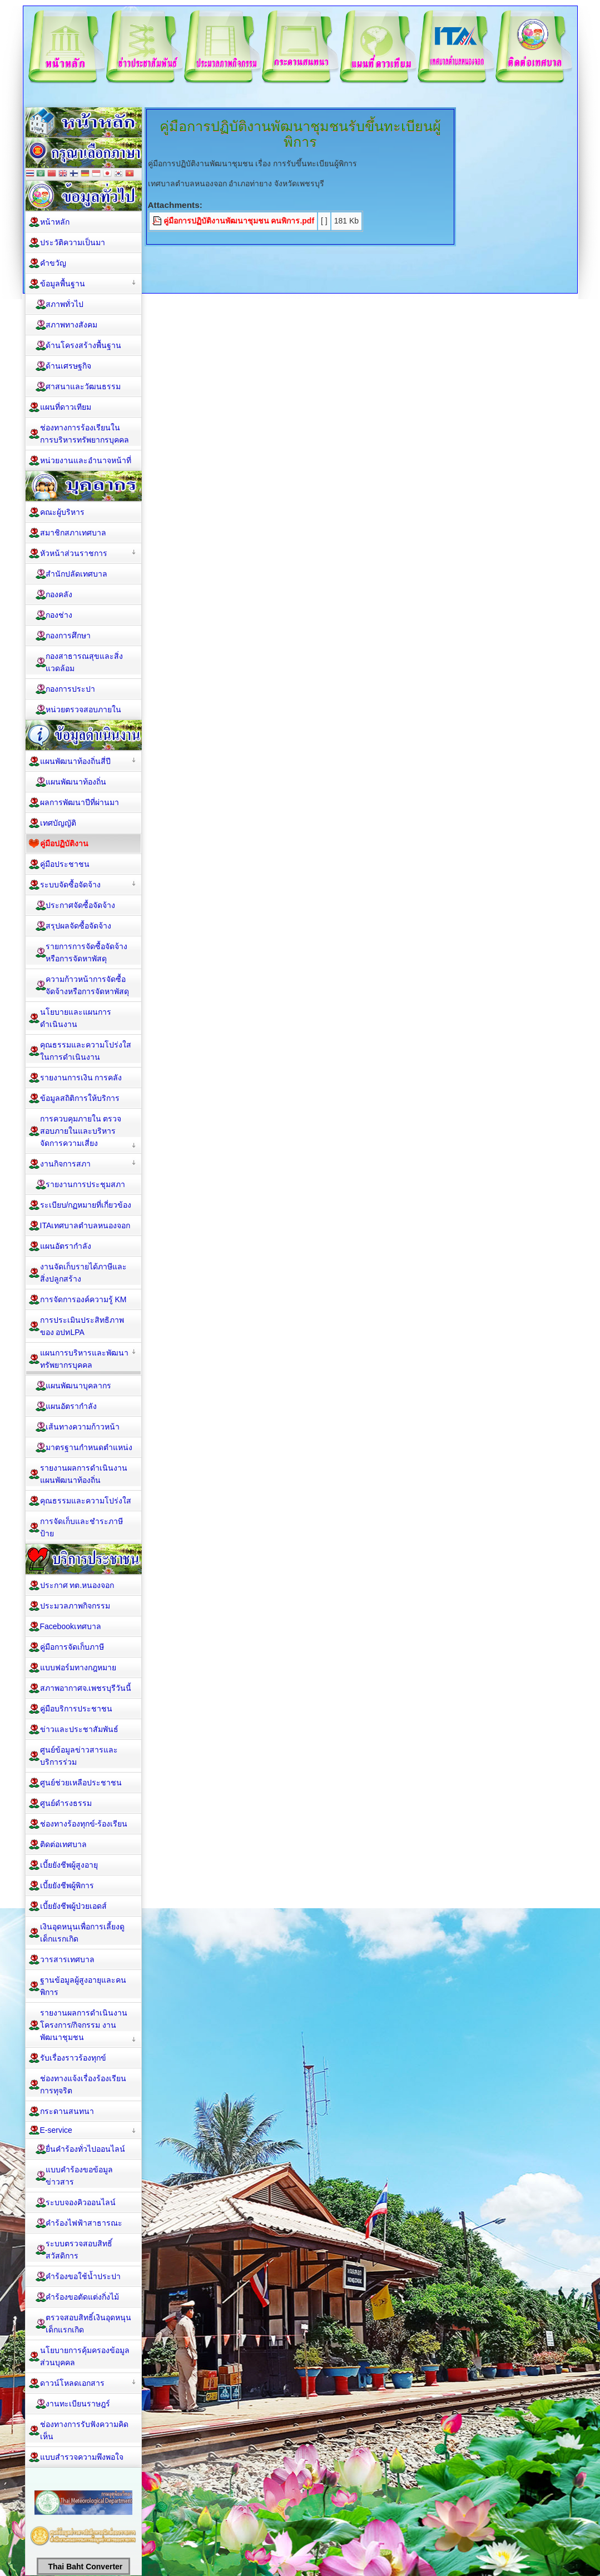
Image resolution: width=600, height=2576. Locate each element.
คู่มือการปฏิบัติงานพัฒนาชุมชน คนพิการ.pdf (239, 220)
